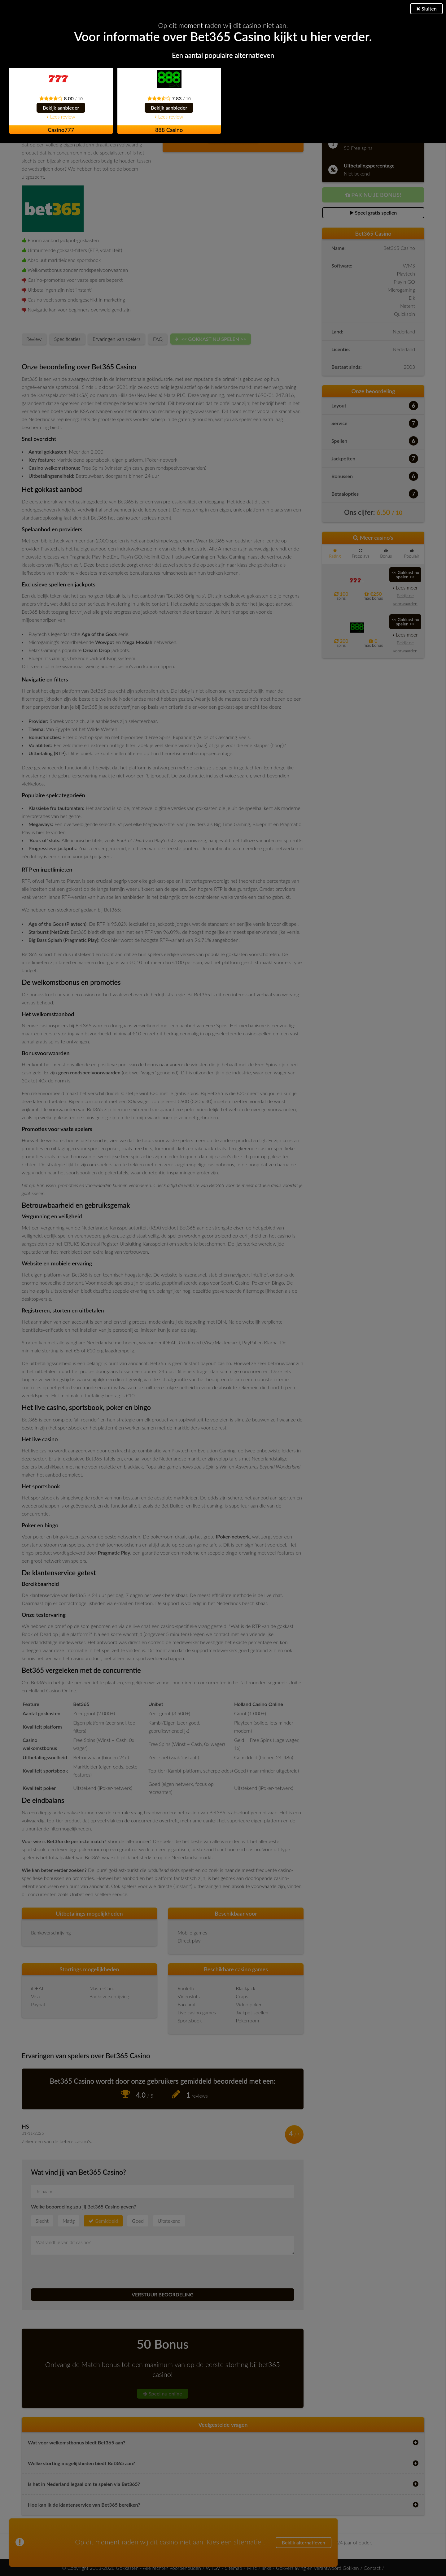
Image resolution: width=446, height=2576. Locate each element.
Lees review (61, 117)
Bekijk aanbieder (61, 108)
